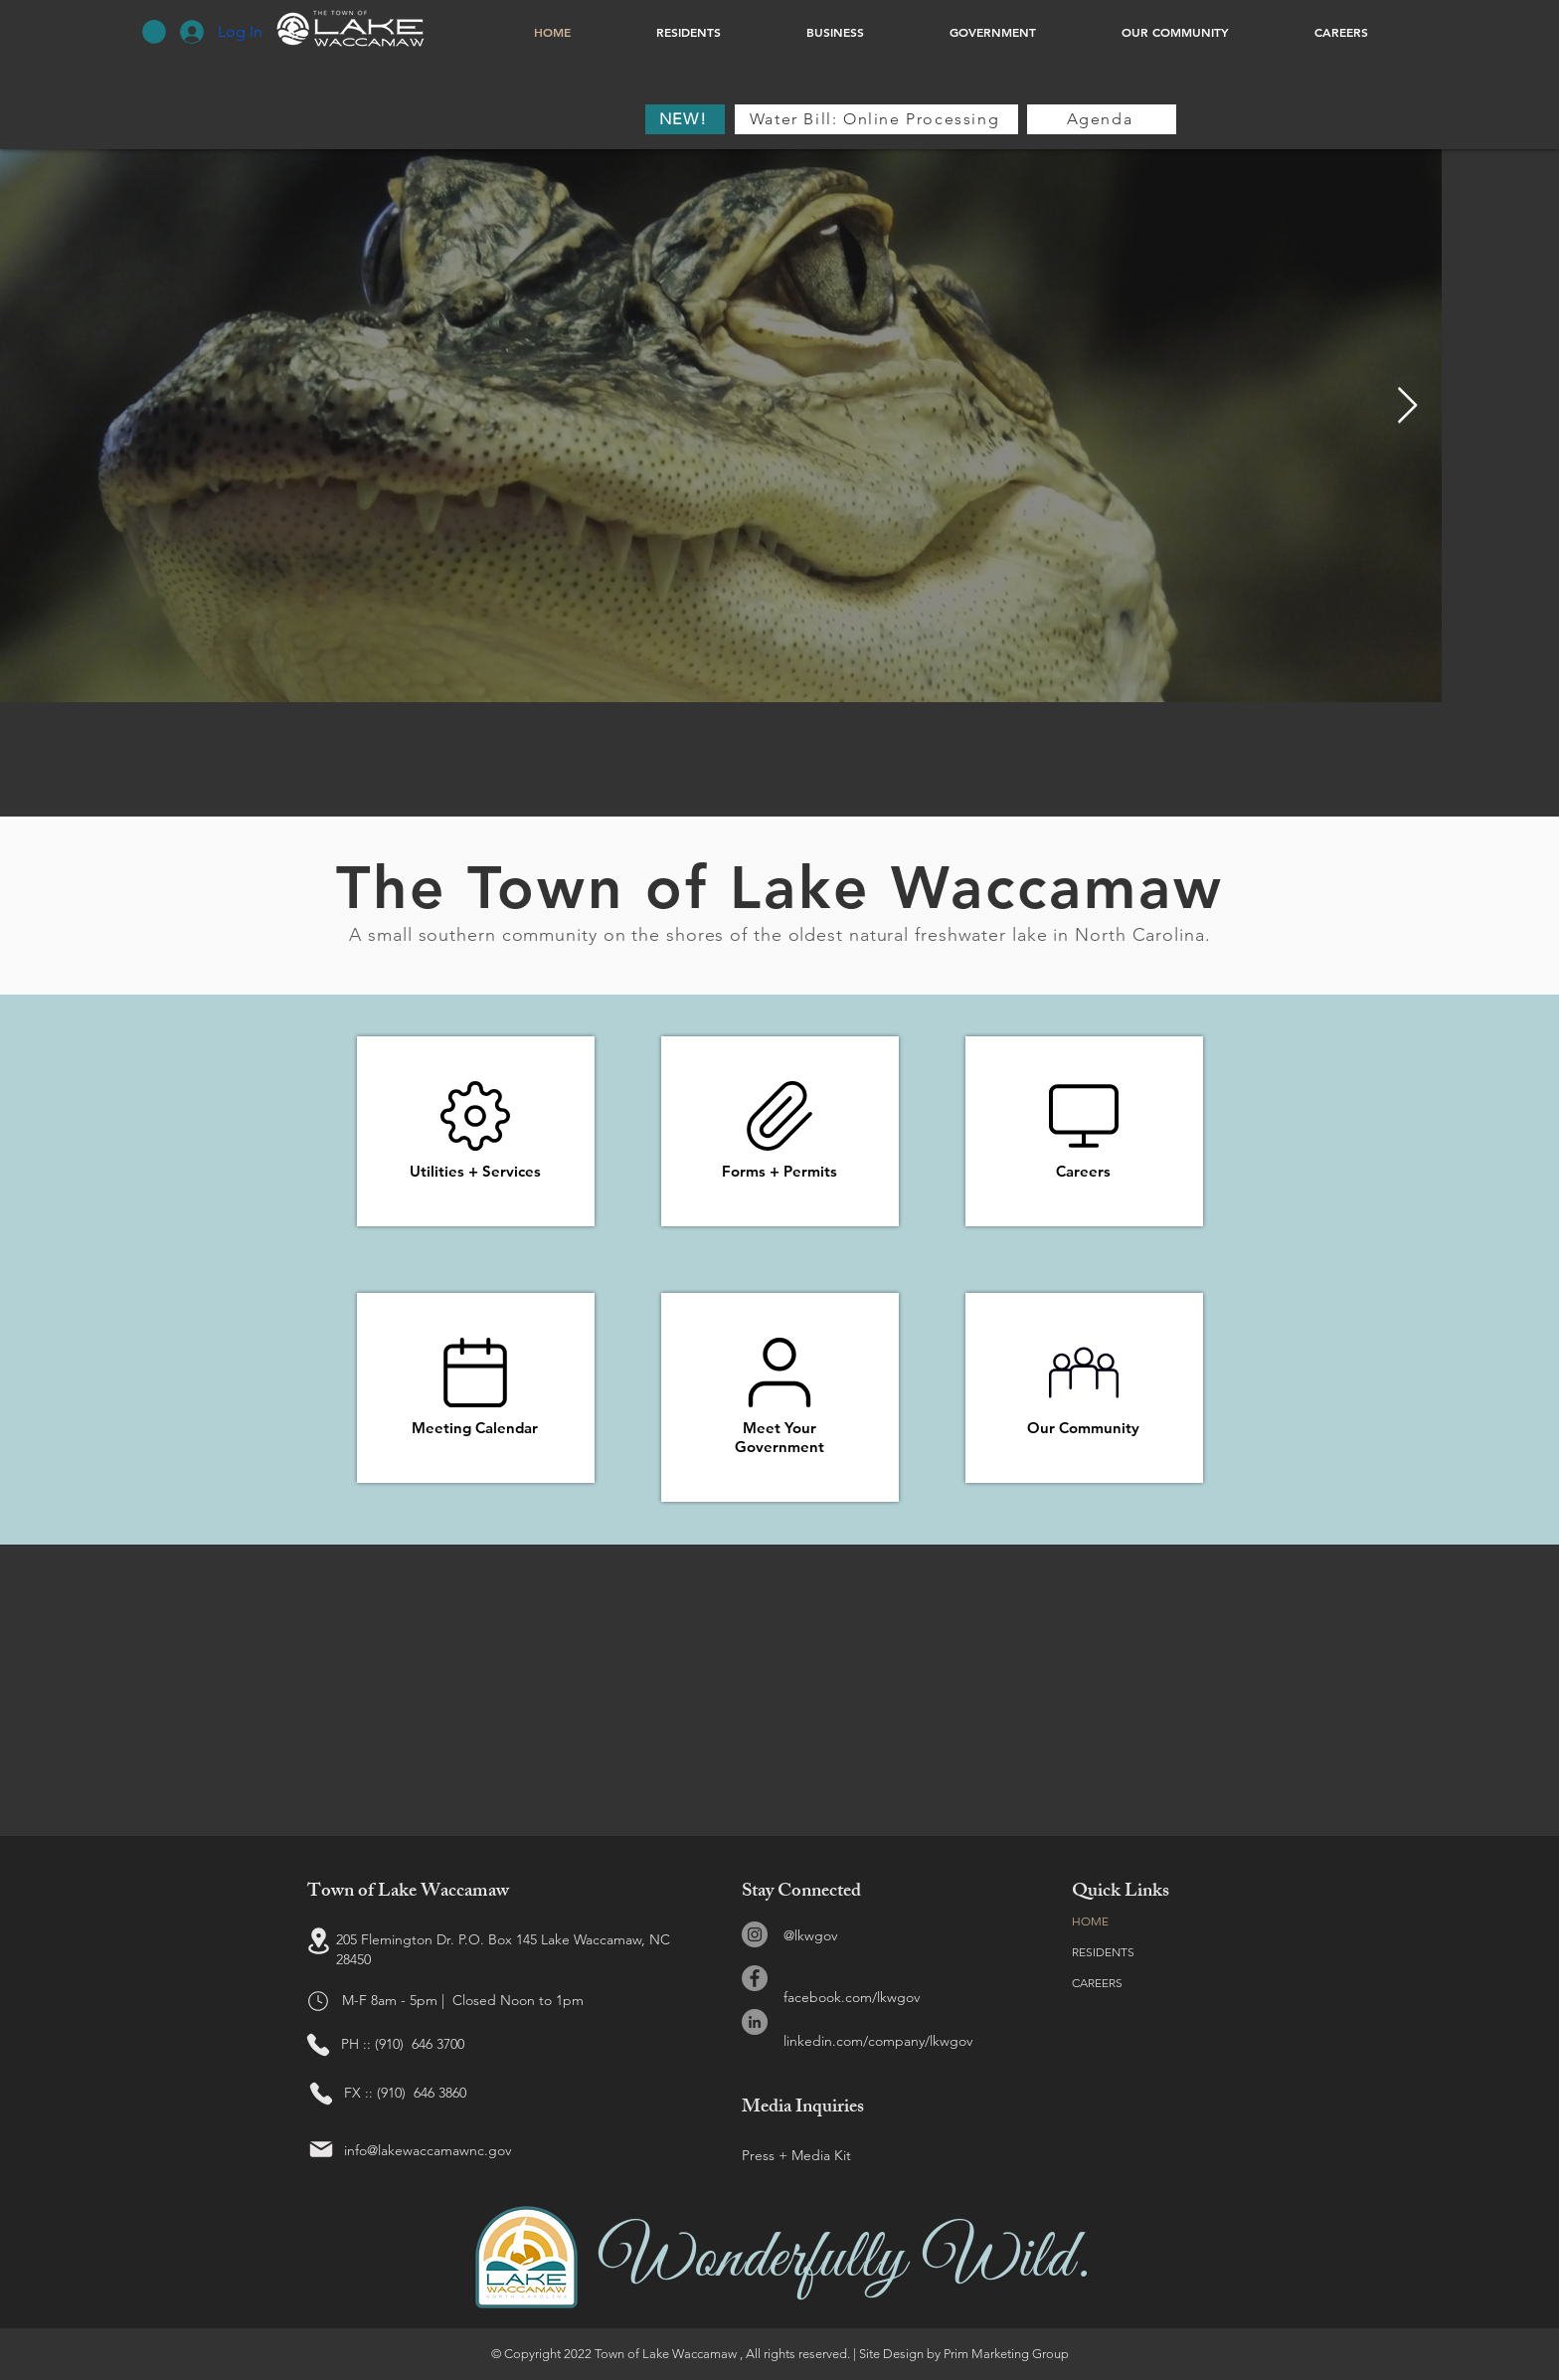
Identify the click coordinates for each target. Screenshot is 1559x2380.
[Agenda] (1101, 119)
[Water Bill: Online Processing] (876, 119)
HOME (1090, 1921)
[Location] (318, 1940)
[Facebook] (755, 1978)
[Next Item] (1407, 406)
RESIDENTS (1103, 1951)
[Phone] (318, 2045)
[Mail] (321, 2149)
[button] (154, 32)
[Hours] (318, 2001)
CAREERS (1097, 1982)
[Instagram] (755, 1934)
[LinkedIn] (755, 2022)
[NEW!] (685, 119)
